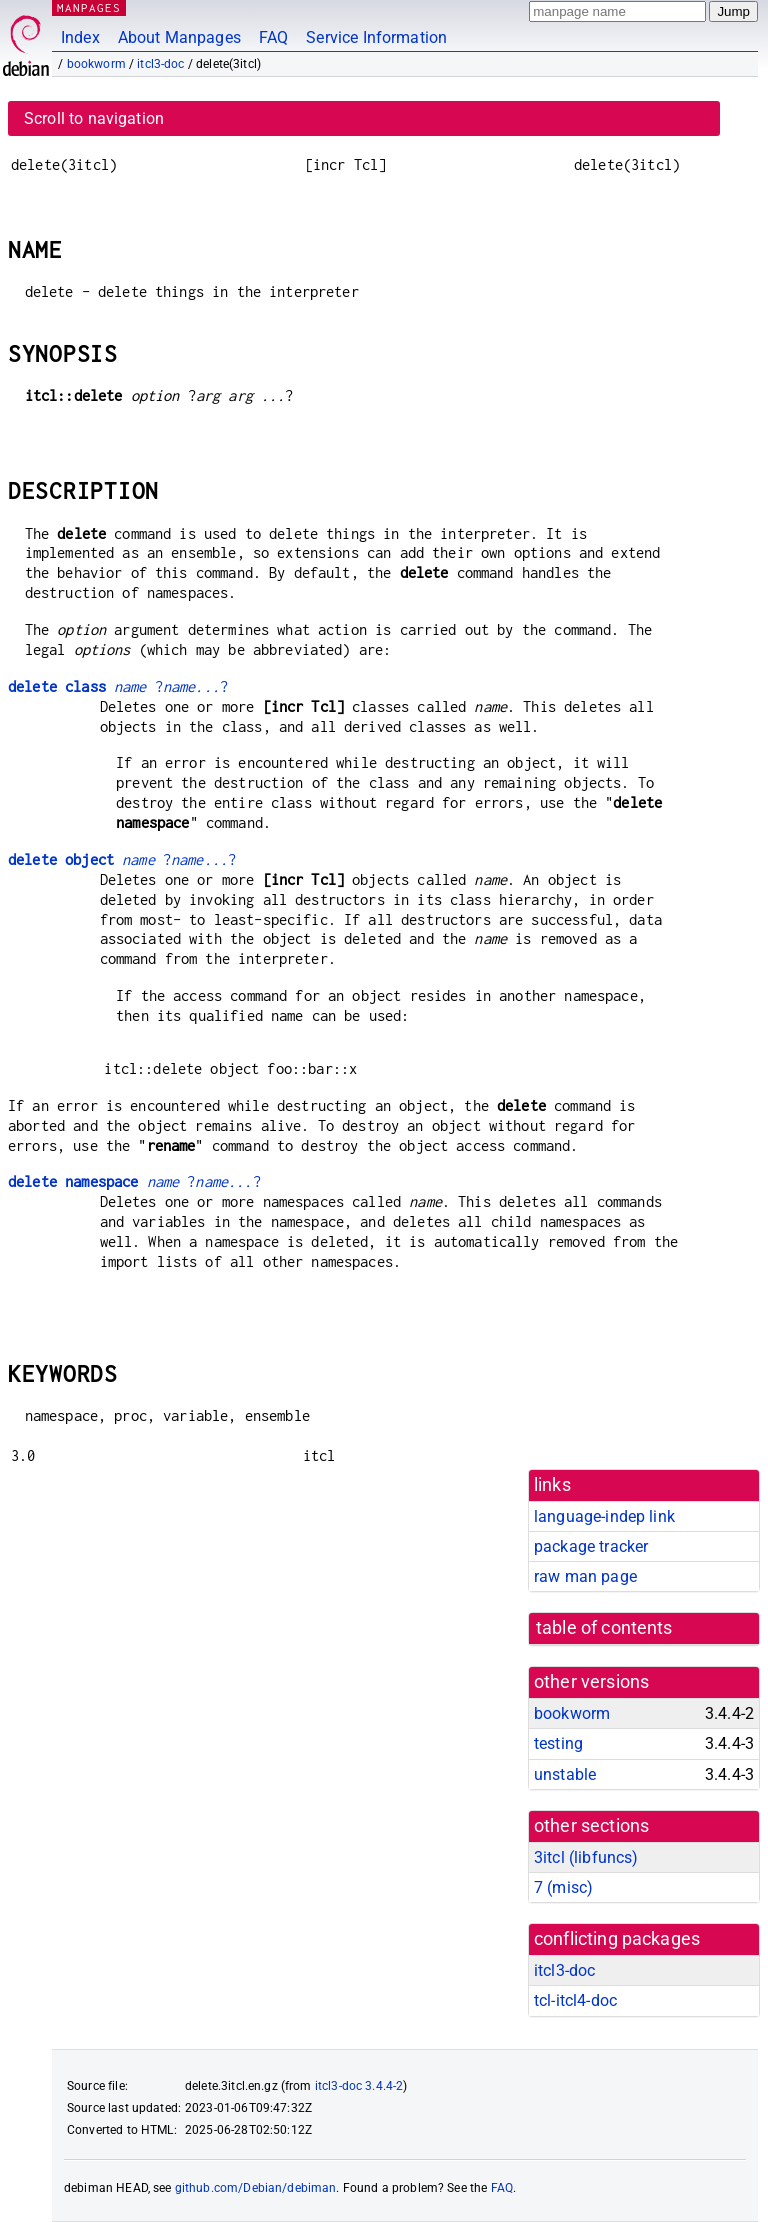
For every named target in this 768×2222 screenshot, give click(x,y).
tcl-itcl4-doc (575, 2000)
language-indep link (604, 1516)
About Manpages (179, 37)
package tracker (591, 1546)
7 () (563, 1887)
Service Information (376, 37)
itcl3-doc (160, 64)
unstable (565, 1774)
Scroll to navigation (94, 118)
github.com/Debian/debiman (256, 2188)
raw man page (585, 1576)
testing (558, 1743)
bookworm (96, 64)
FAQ (273, 37)
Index (80, 37)
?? (118, 686)
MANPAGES (89, 7)
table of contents (604, 1628)
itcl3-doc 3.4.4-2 (359, 2086)
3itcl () (586, 1857)
